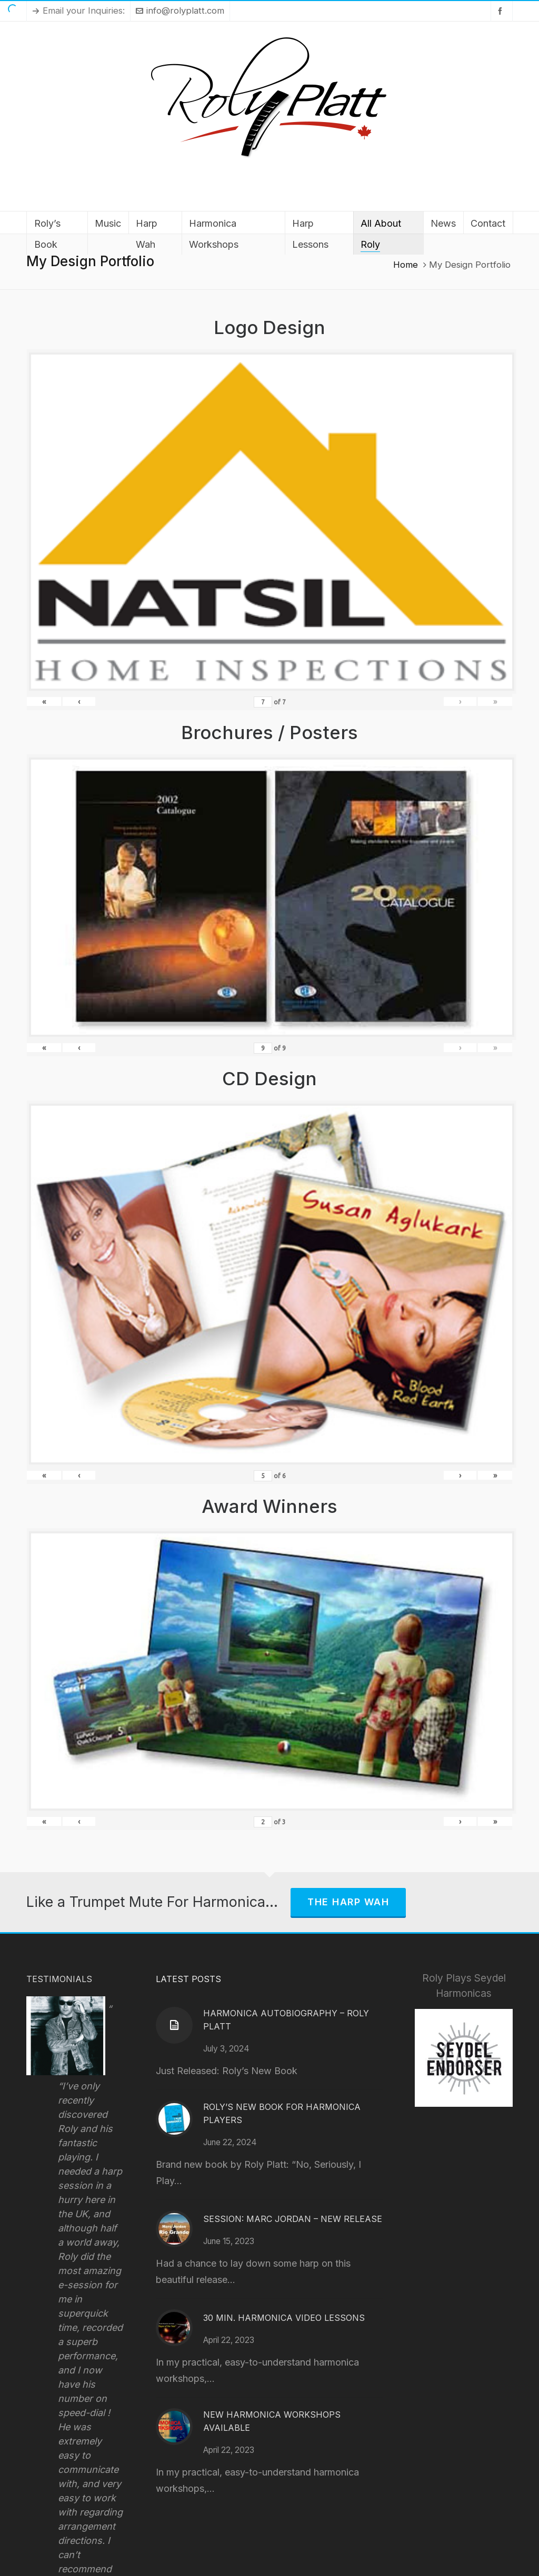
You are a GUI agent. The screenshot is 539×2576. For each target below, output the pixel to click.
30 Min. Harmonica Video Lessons (284, 2317)
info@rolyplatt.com (180, 10)
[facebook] (501, 10)
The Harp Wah (348, 1901)
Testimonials (59, 1979)
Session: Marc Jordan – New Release (292, 2219)
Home (405, 264)
